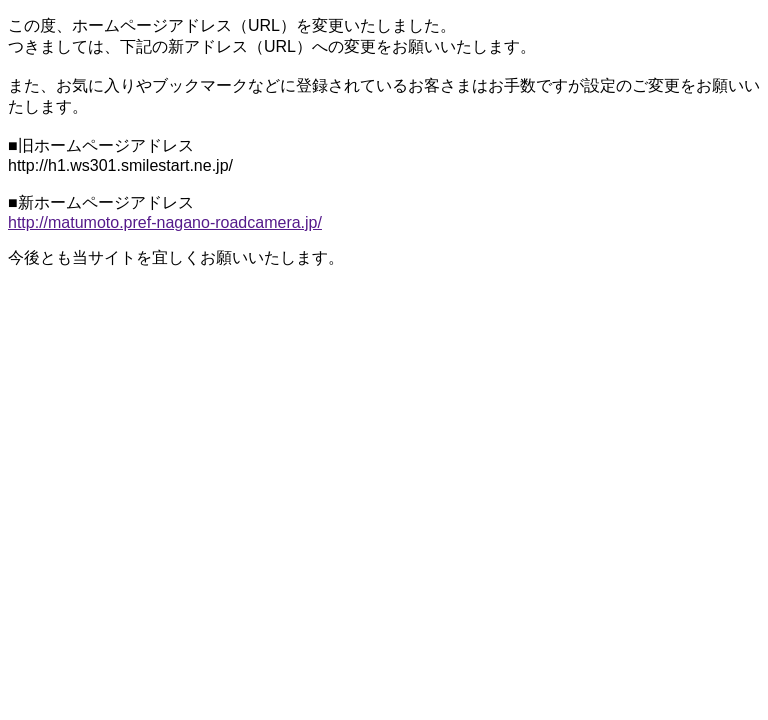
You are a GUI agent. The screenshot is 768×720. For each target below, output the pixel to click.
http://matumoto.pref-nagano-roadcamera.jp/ (165, 222)
